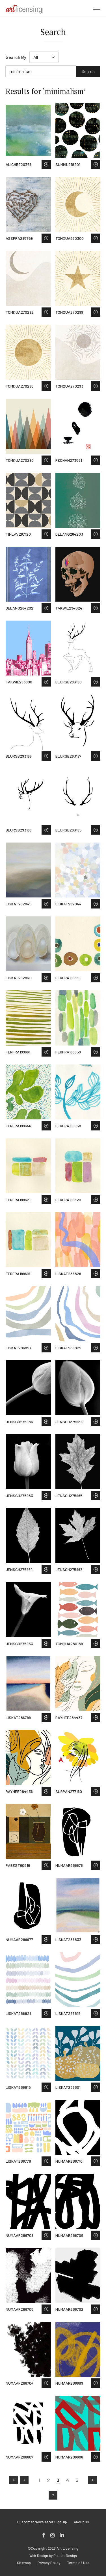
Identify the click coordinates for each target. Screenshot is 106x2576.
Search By (16, 57)
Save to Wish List (46, 164)
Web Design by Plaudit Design (53, 2556)
